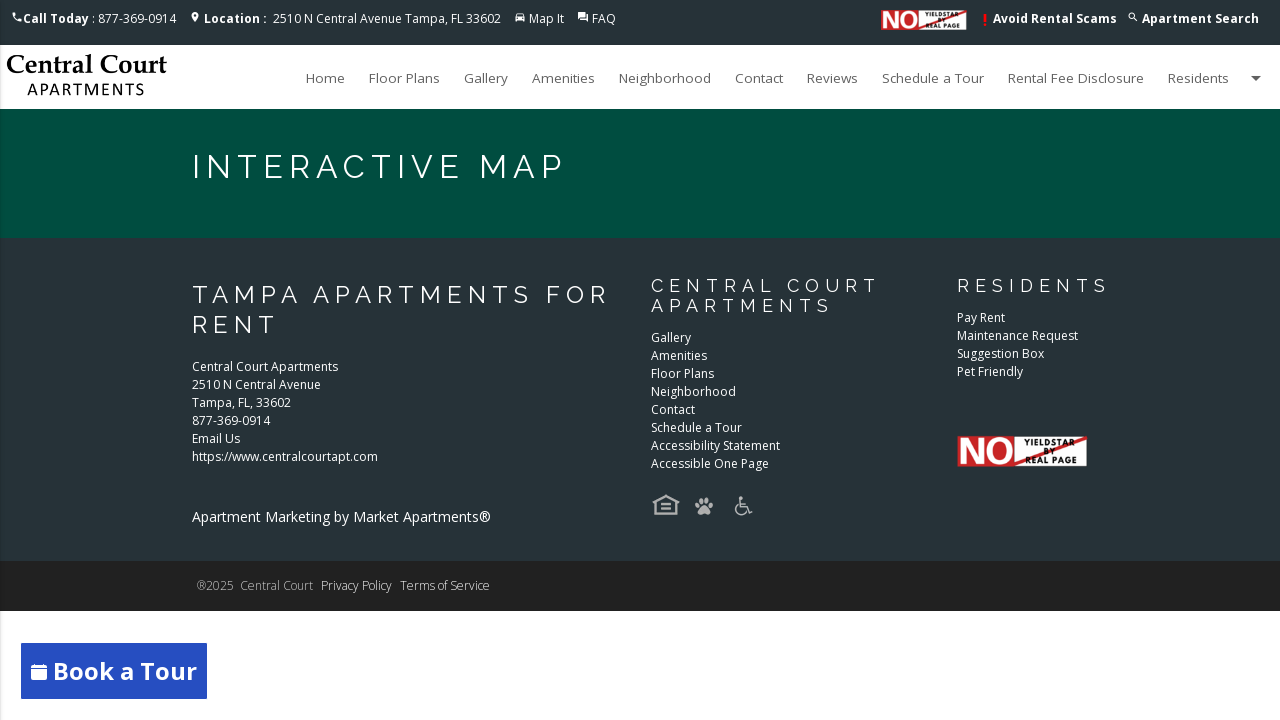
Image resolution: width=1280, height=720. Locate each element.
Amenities (563, 78)
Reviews (832, 78)
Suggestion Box (1000, 353)
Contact (759, 78)
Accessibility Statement (715, 445)
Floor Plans (404, 78)
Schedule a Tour (933, 78)
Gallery (486, 78)
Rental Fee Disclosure (1076, 78)
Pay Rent (981, 317)
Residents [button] (1218, 78)
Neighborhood (665, 78)
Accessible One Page (710, 463)
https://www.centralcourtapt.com (285, 456)
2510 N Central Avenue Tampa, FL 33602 (352, 18)
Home (325, 78)
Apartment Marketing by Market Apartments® (341, 516)
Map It (546, 18)
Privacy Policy (356, 585)
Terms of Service (445, 585)
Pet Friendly (990, 371)
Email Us (216, 438)
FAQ (604, 18)
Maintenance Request (1017, 335)
